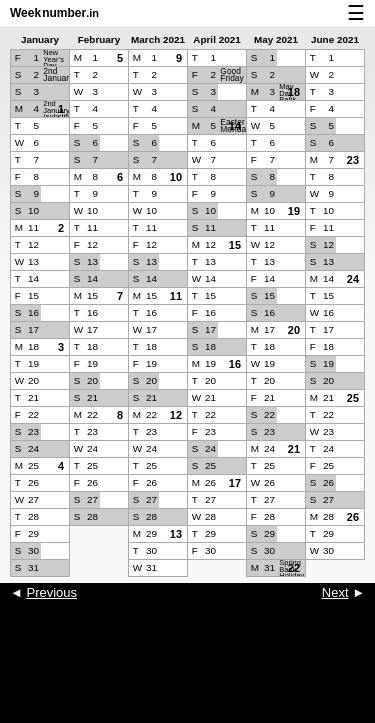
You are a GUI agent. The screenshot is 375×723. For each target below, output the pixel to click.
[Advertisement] (187, 673)
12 (176, 415)
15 (235, 245)
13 (176, 534)
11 (176, 296)
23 (353, 160)
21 (294, 449)
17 (235, 483)
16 (235, 364)
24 (353, 279)
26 (353, 517)
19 (294, 211)
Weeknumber (54, 13)
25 (353, 398)
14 (235, 126)
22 (294, 568)
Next (335, 592)
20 (294, 330)
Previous (51, 592)
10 (176, 177)
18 (294, 92)
